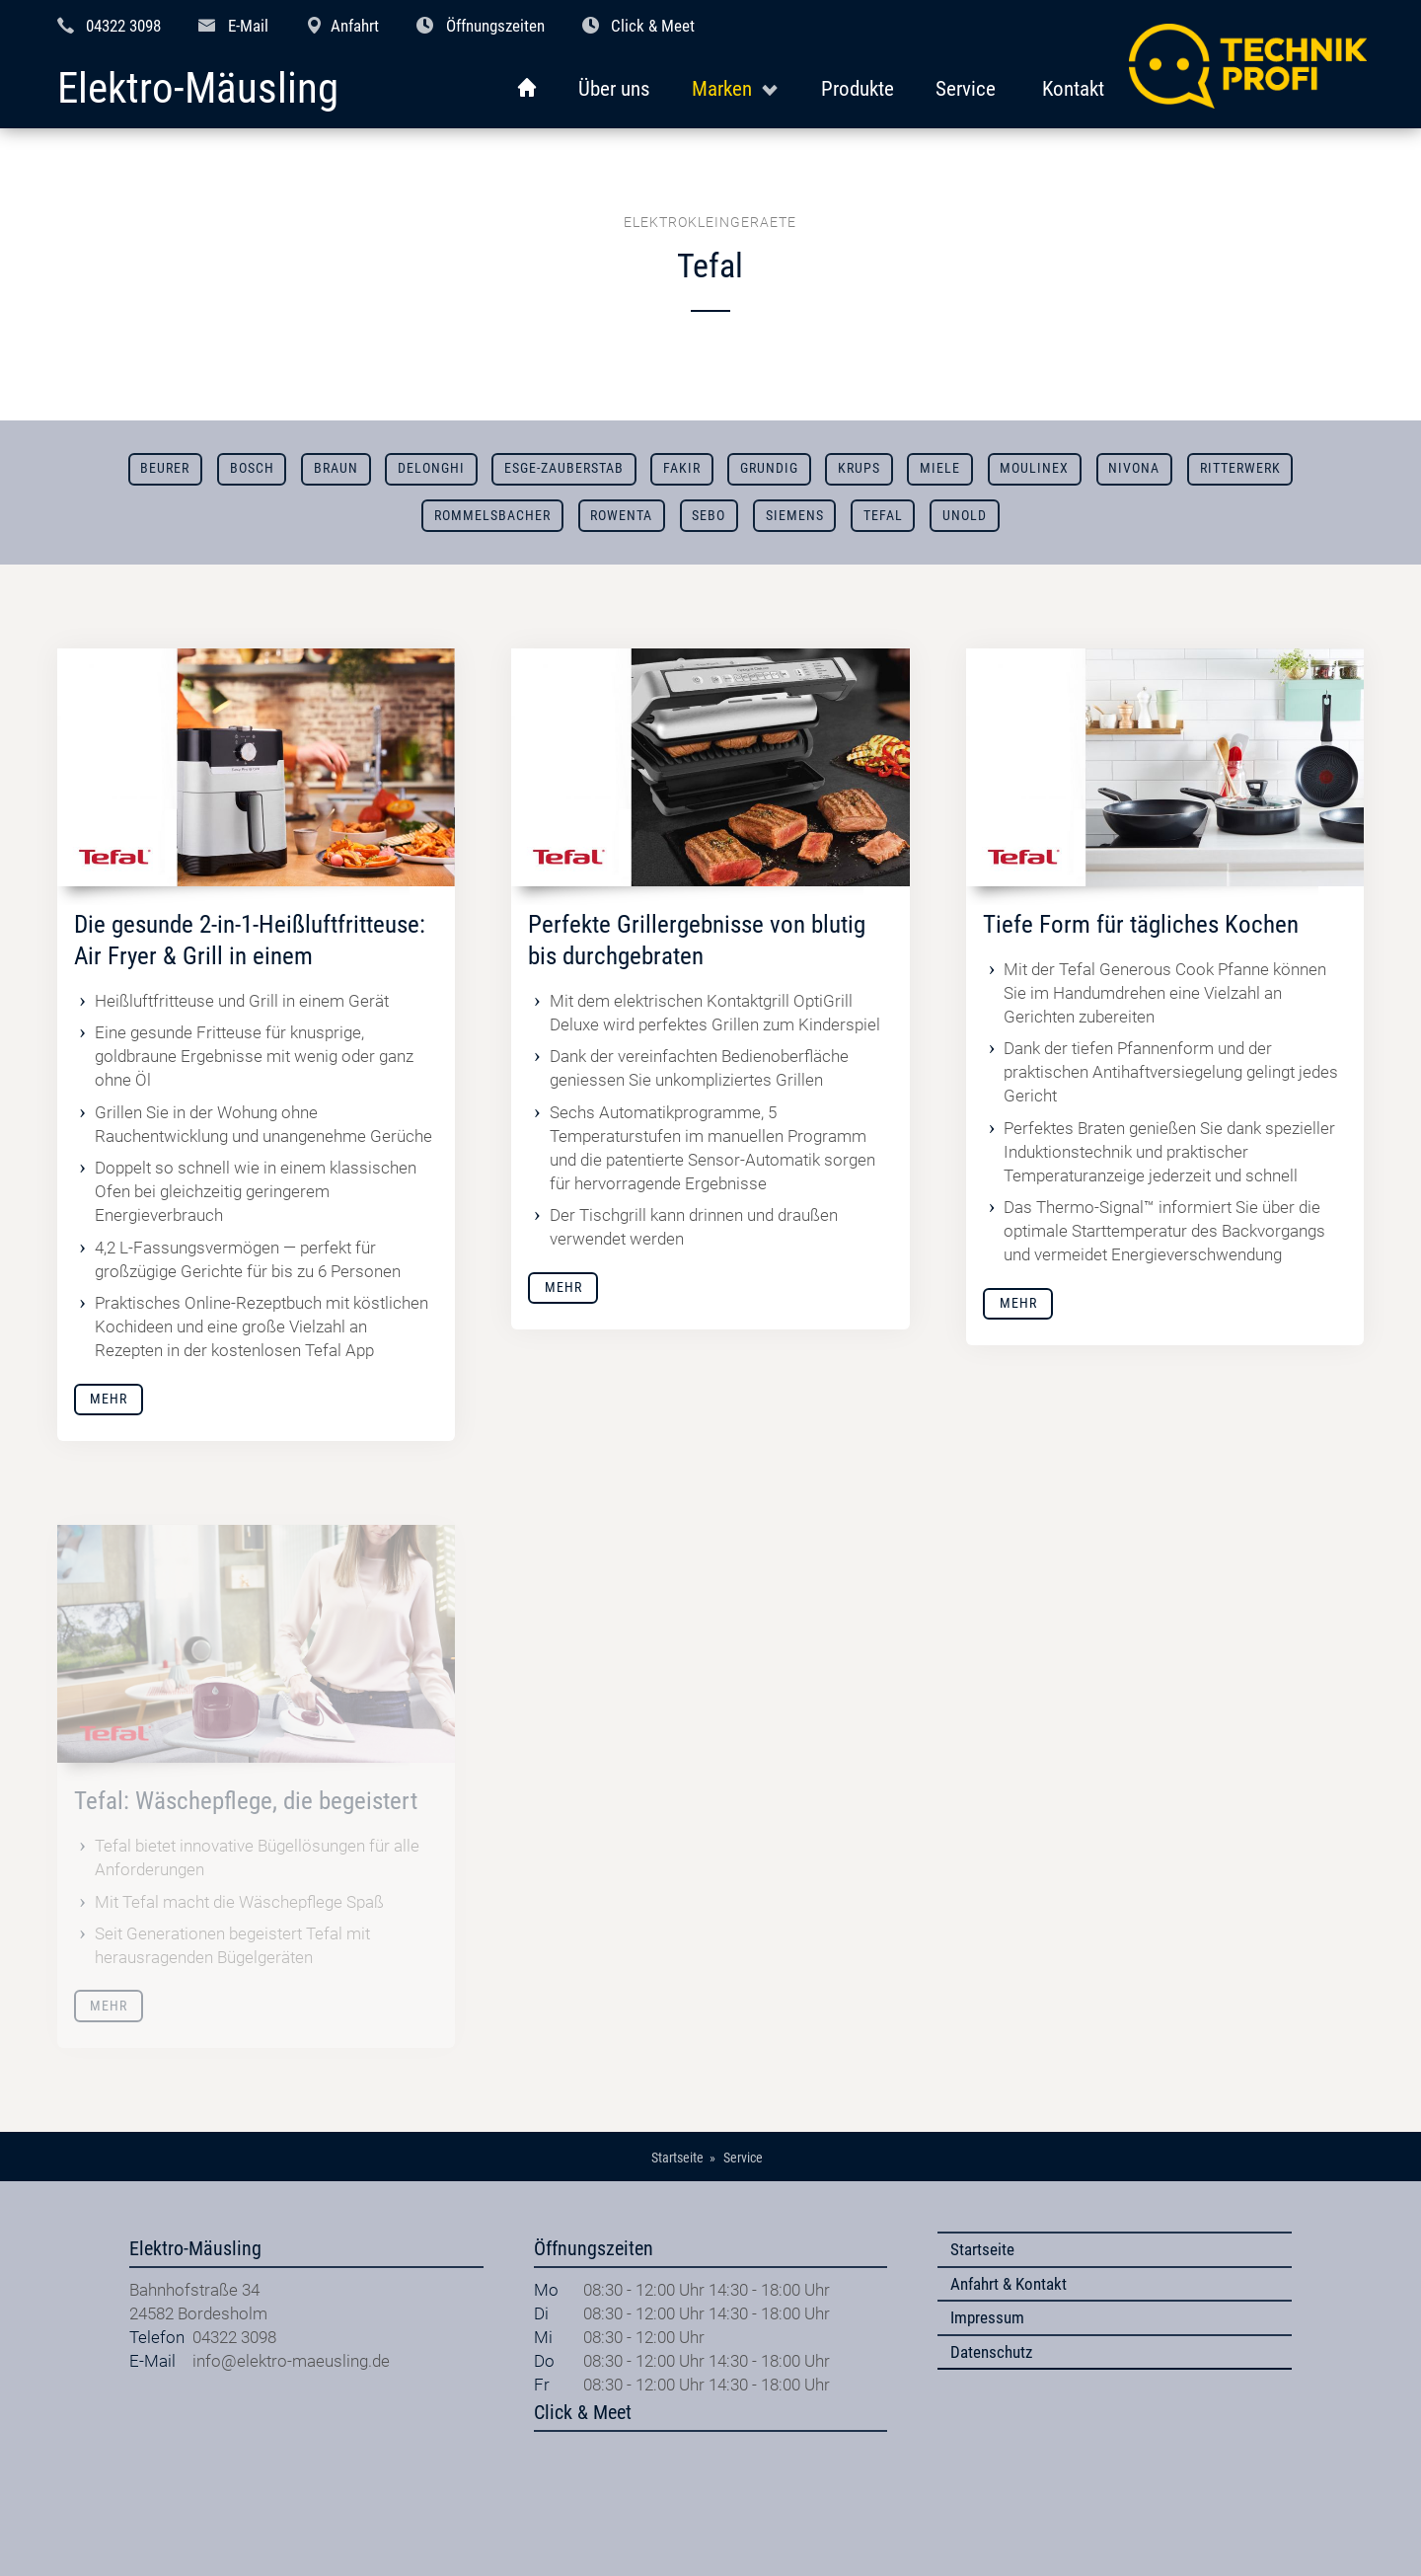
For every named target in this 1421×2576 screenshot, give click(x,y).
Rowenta (621, 515)
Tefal (883, 515)
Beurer (164, 468)
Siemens (795, 515)
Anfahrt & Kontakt (1008, 2284)
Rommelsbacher (492, 515)
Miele (940, 468)
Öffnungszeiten (495, 26)
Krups (859, 468)
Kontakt (1073, 88)
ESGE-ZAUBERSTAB (564, 468)
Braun (336, 468)
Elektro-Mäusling (197, 89)
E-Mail (248, 26)
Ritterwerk (1240, 468)
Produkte (857, 88)
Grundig (769, 468)
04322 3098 (123, 26)
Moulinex (1034, 468)
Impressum (987, 2317)
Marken (722, 88)
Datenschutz (991, 2352)
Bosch (252, 468)
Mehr (108, 1399)
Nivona (1133, 468)
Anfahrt (355, 26)
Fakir (682, 468)
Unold (964, 515)
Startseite (982, 2249)
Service (965, 88)
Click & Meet (653, 26)
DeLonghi (431, 468)
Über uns (614, 88)
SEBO (708, 515)
